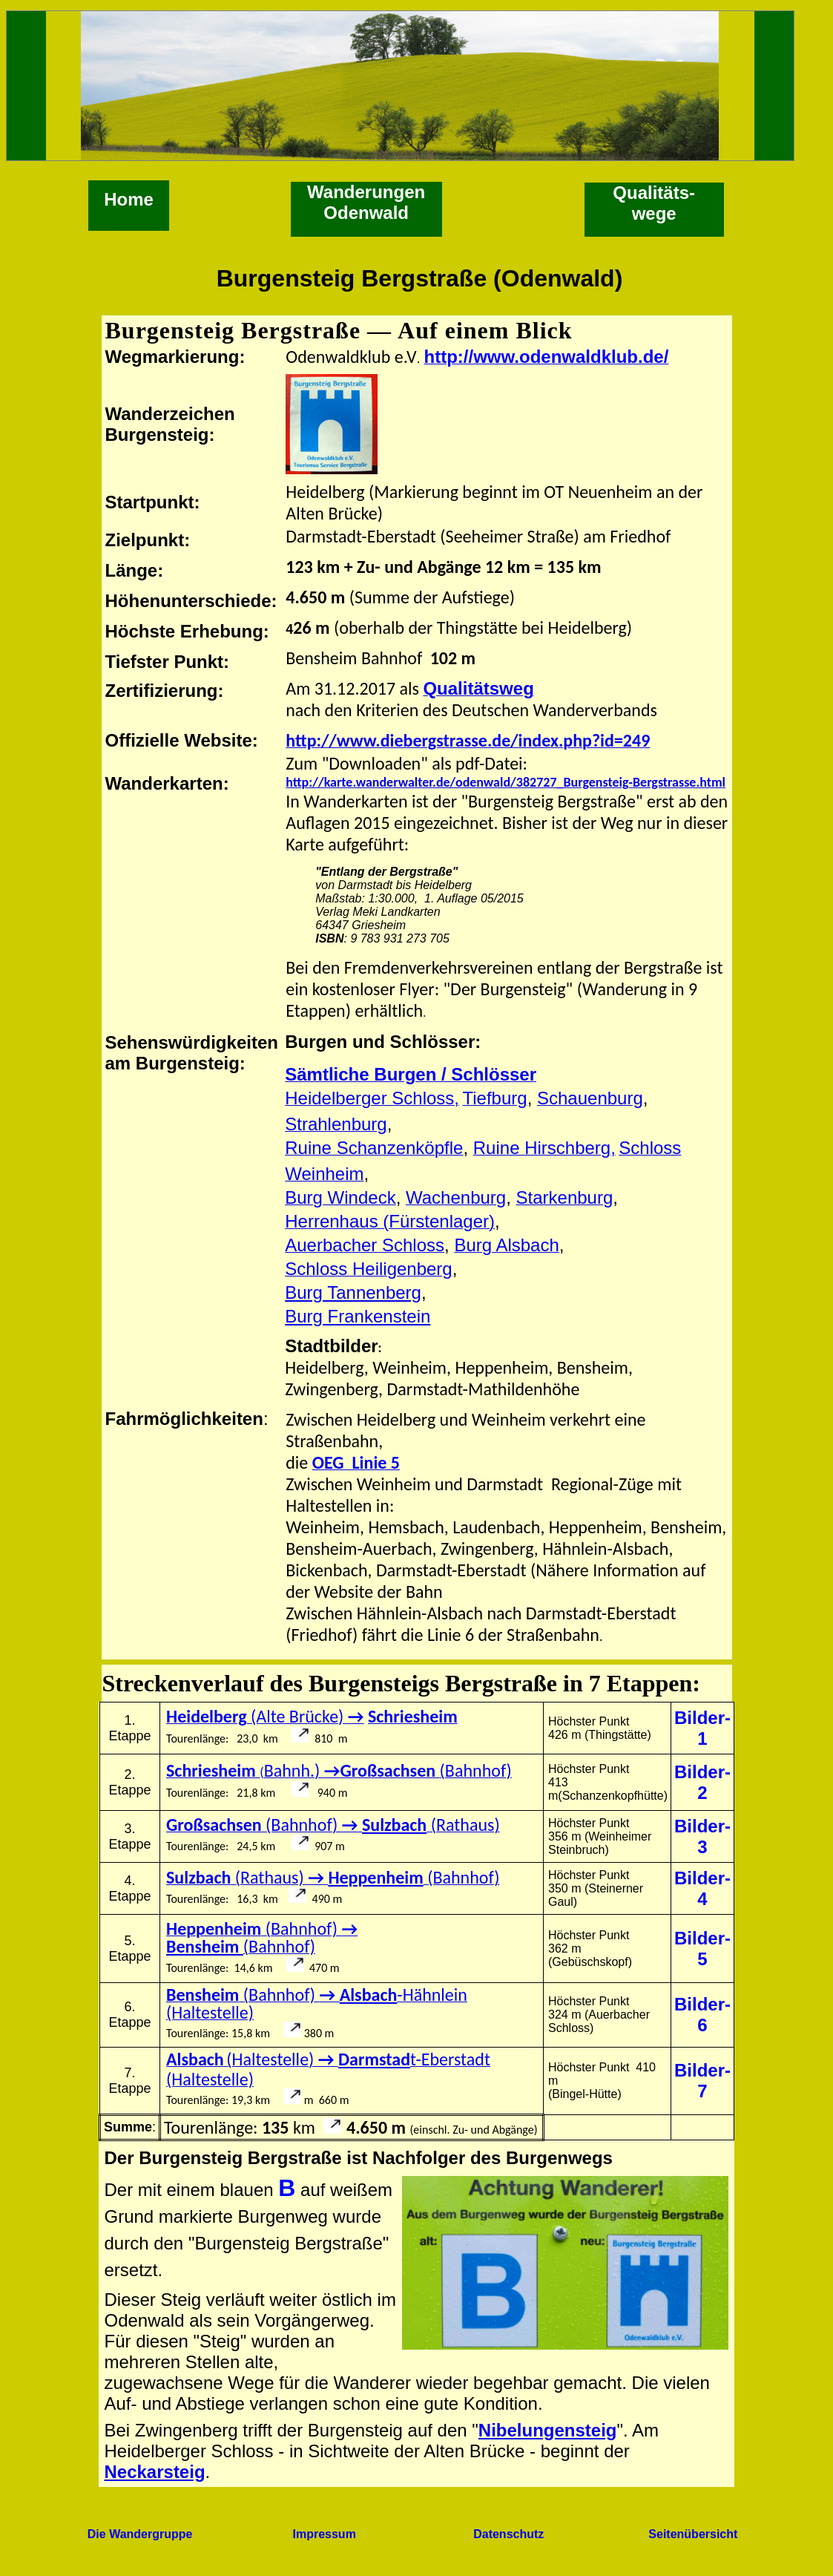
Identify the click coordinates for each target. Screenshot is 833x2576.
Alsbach (369, 1994)
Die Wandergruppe (140, 2534)
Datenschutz (508, 2534)
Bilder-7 (702, 2080)
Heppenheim (375, 1877)
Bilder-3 (702, 1836)
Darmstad (374, 2059)
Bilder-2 (702, 1782)
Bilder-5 (702, 1948)
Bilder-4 (702, 1888)
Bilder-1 (702, 1728)
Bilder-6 (702, 2014)
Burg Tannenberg (353, 1292)
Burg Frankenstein (357, 1316)
